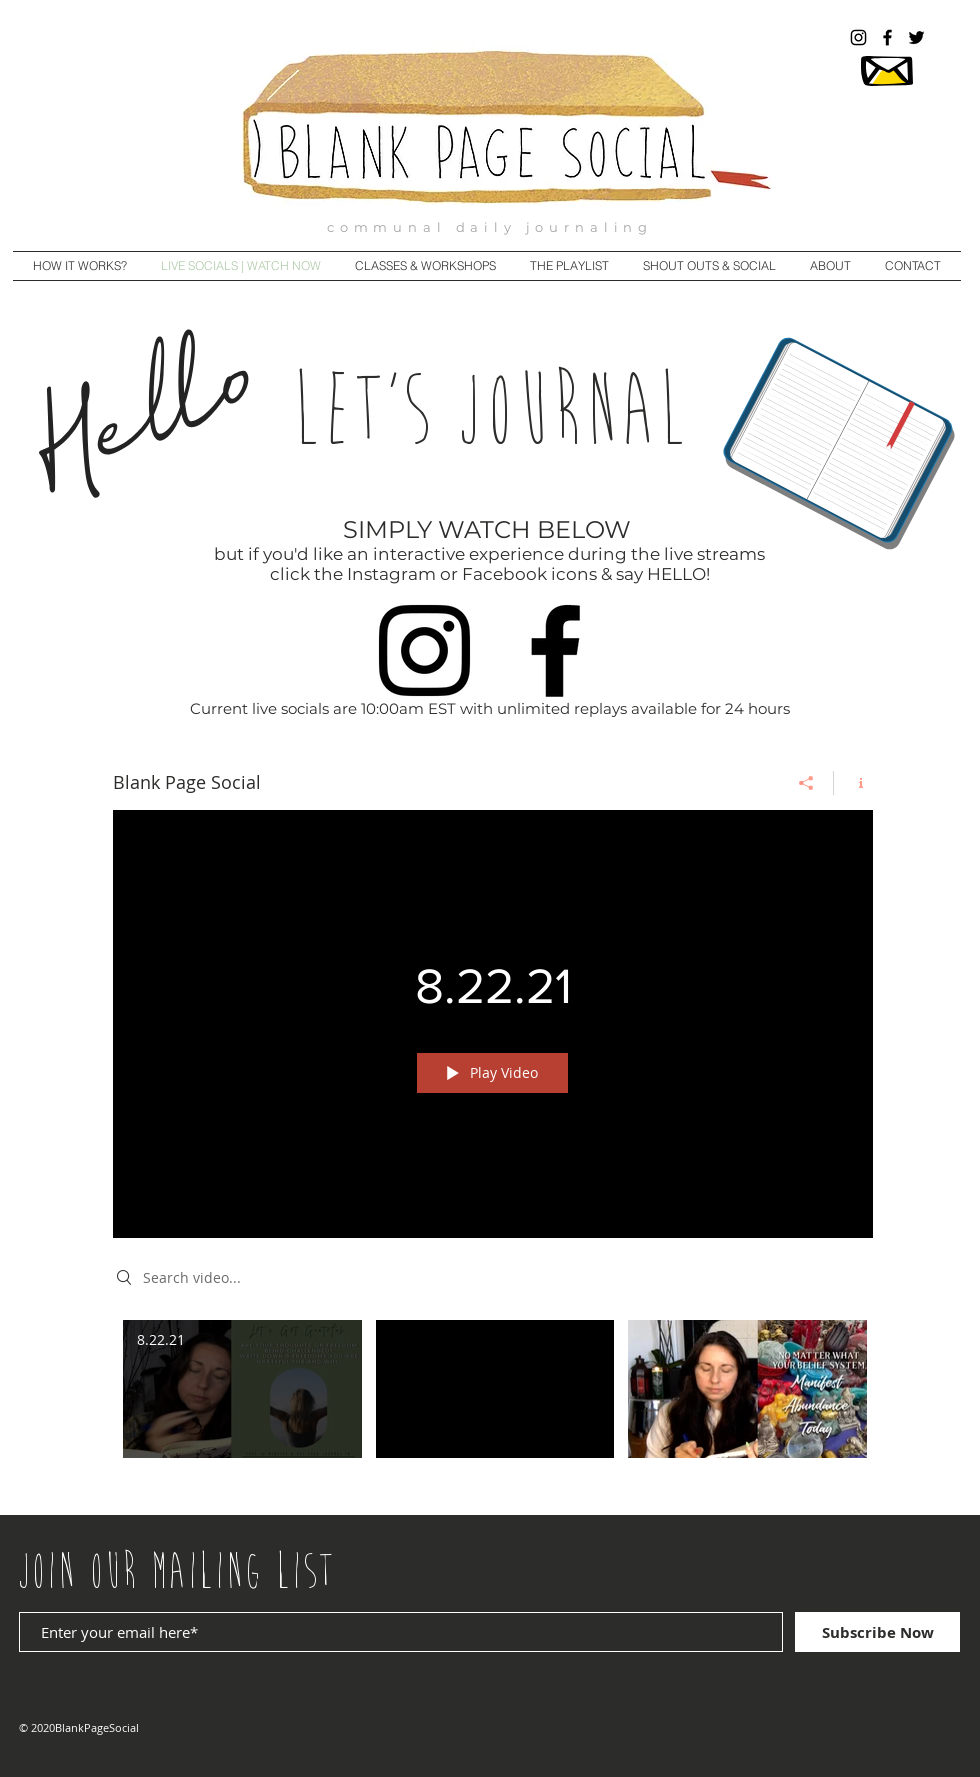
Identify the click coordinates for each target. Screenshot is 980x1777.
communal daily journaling (490, 227)
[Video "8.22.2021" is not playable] (495, 1389)
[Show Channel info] (853, 783)
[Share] (806, 783)
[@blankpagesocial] (858, 37)
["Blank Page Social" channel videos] (493, 1403)
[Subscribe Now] (877, 1632)
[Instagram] (424, 650)
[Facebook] (555, 650)
